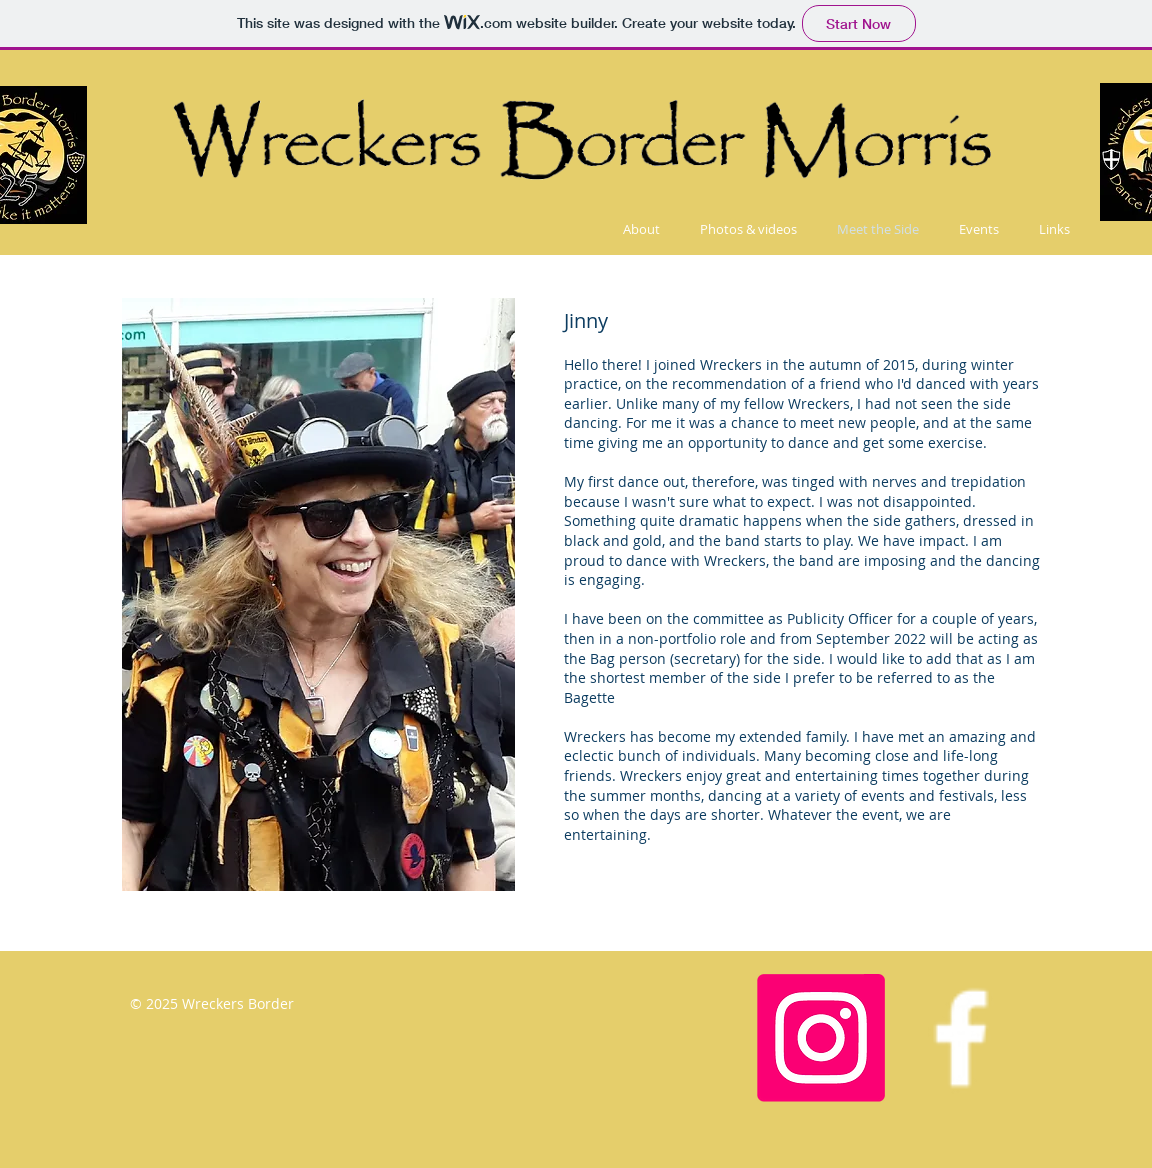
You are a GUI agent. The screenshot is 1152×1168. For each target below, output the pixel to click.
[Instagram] (821, 1038)
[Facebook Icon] (961, 1038)
